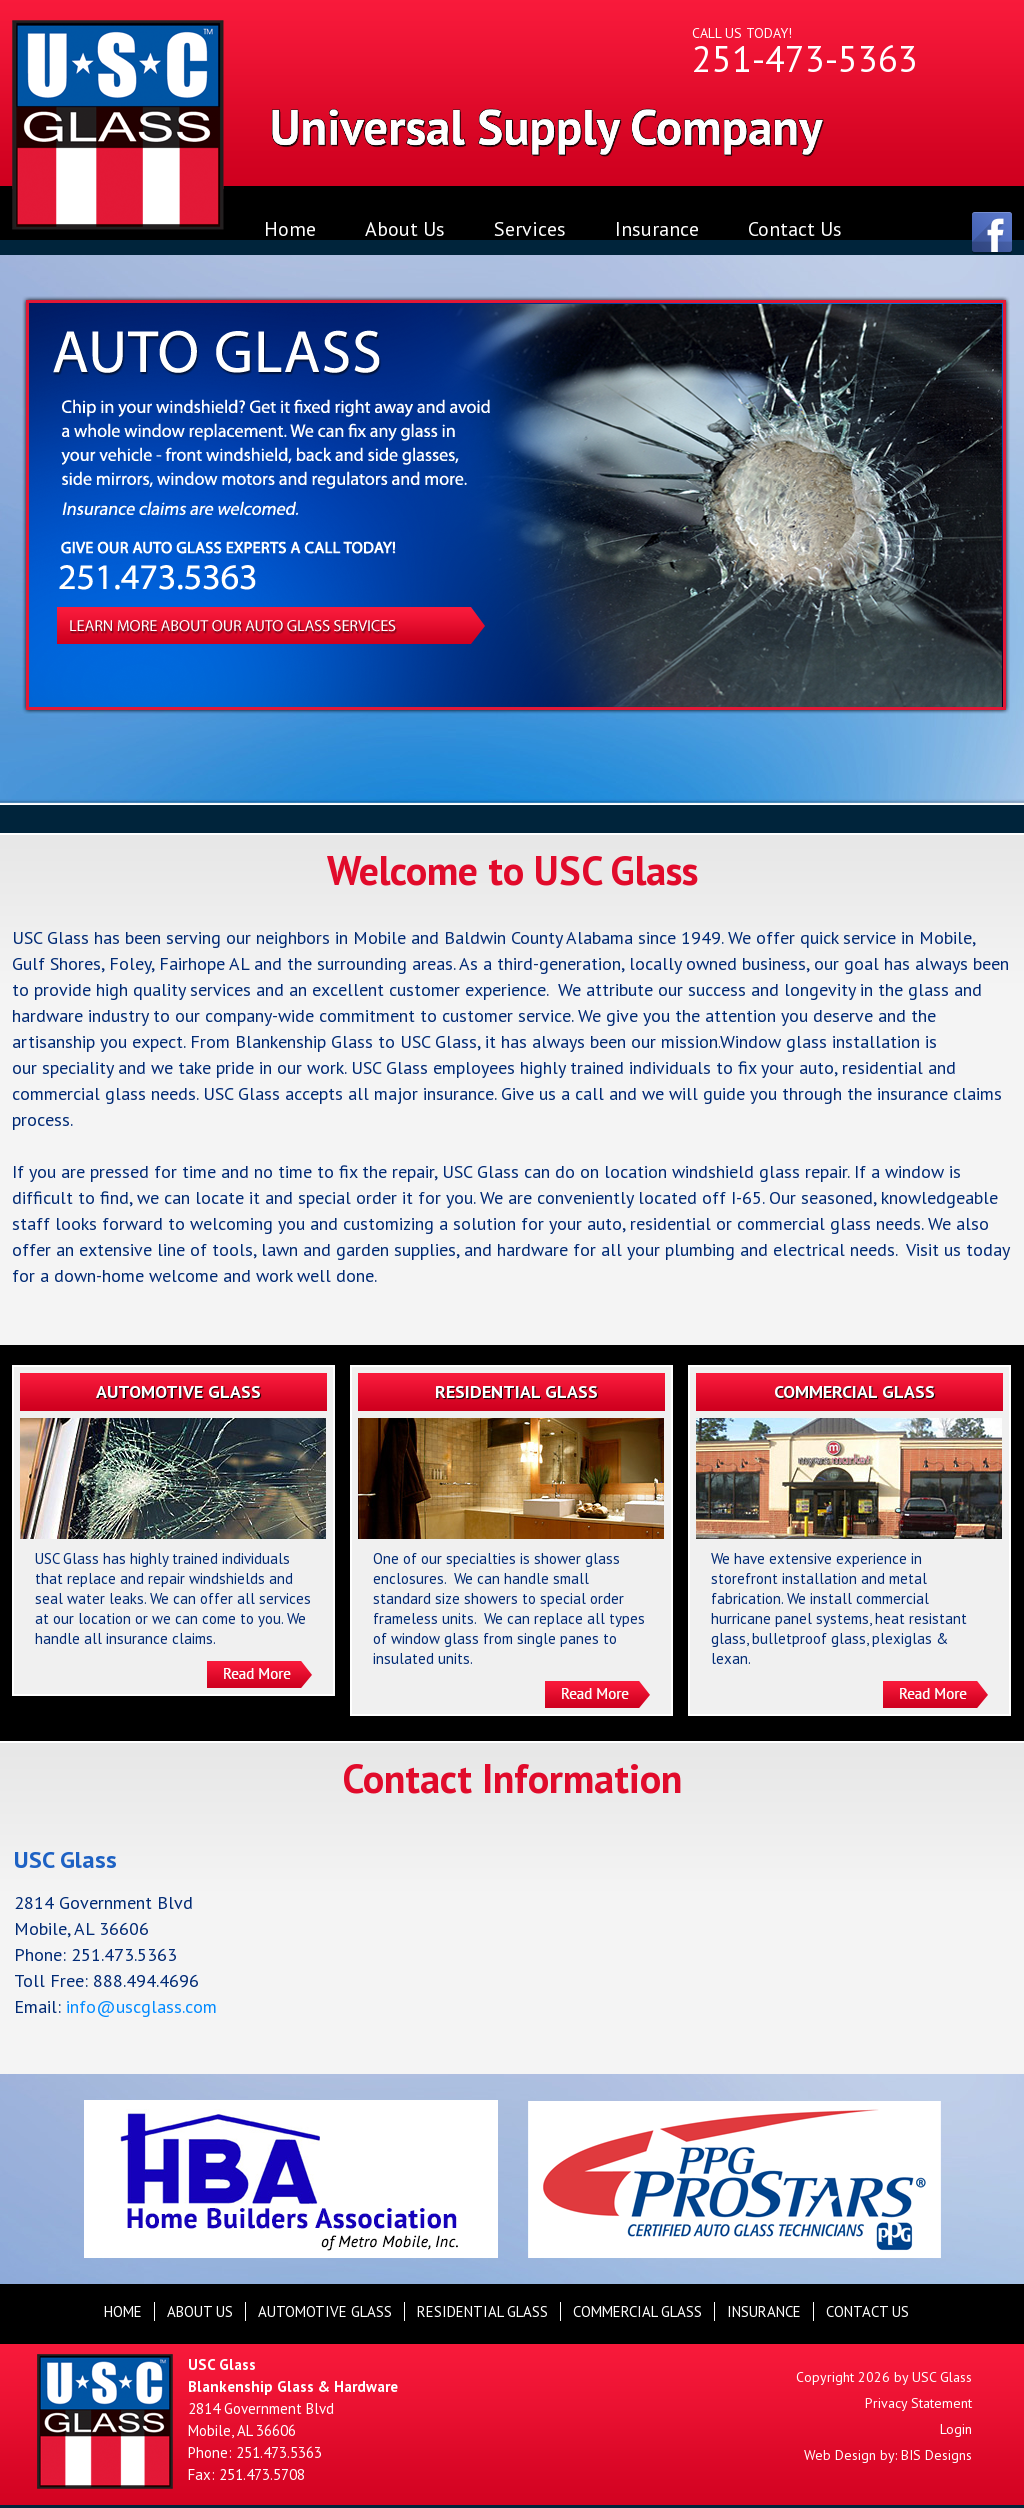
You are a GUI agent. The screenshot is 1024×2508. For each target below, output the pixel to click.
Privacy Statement (918, 2403)
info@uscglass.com (141, 2006)
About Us (405, 229)
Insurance (657, 229)
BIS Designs (936, 2455)
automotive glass (325, 2311)
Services (530, 229)
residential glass (482, 2311)
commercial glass (637, 2311)
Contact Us (795, 229)
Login (956, 2429)
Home (290, 229)
